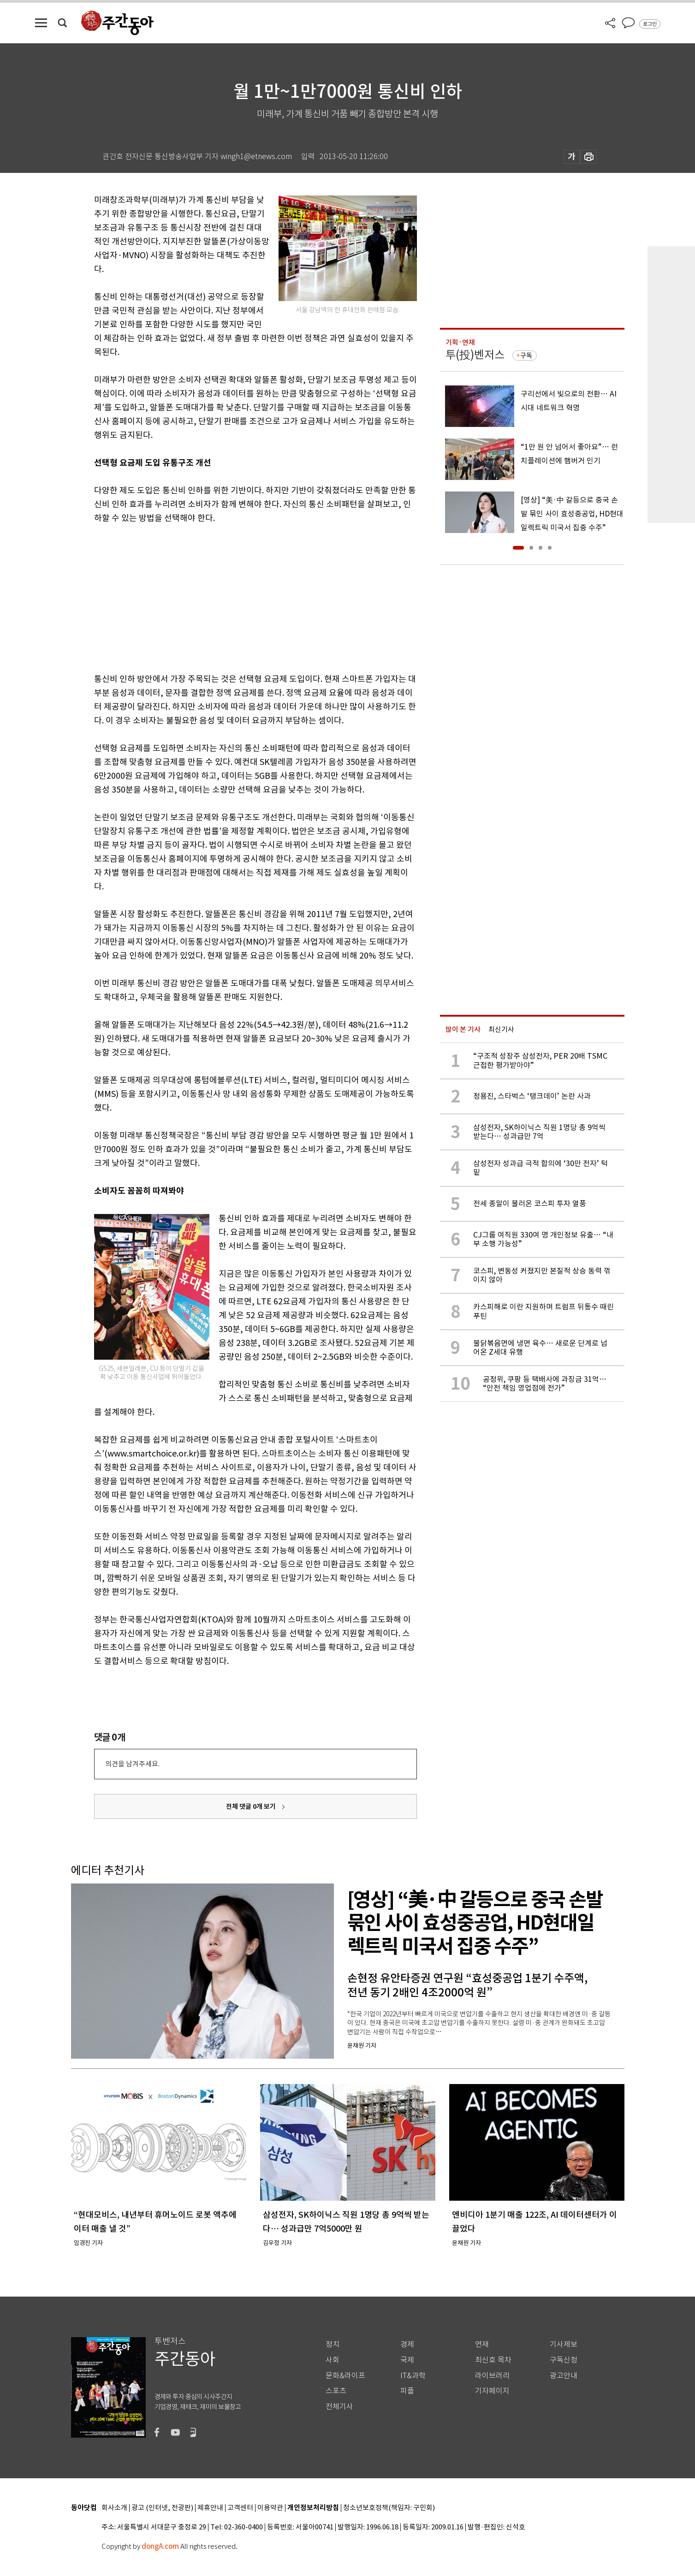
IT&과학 (413, 2375)
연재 (482, 2344)
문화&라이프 (345, 2375)
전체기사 (339, 2406)
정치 (332, 2344)
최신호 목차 (493, 2360)
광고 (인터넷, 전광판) (162, 2508)
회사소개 (114, 2508)
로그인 (650, 24)
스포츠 (336, 2391)
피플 (407, 2391)
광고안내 (563, 2375)
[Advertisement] (232, 596)
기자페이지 (492, 2391)
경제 (407, 2344)
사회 (332, 2360)
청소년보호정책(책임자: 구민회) (389, 2508)
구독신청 (563, 2360)
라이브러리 (492, 2375)
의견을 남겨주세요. (132, 1763)
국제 (407, 2360)
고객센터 (240, 2508)
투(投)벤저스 (475, 355)
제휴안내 (210, 2508)
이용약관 (270, 2508)
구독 (526, 355)
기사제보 (563, 2344)
